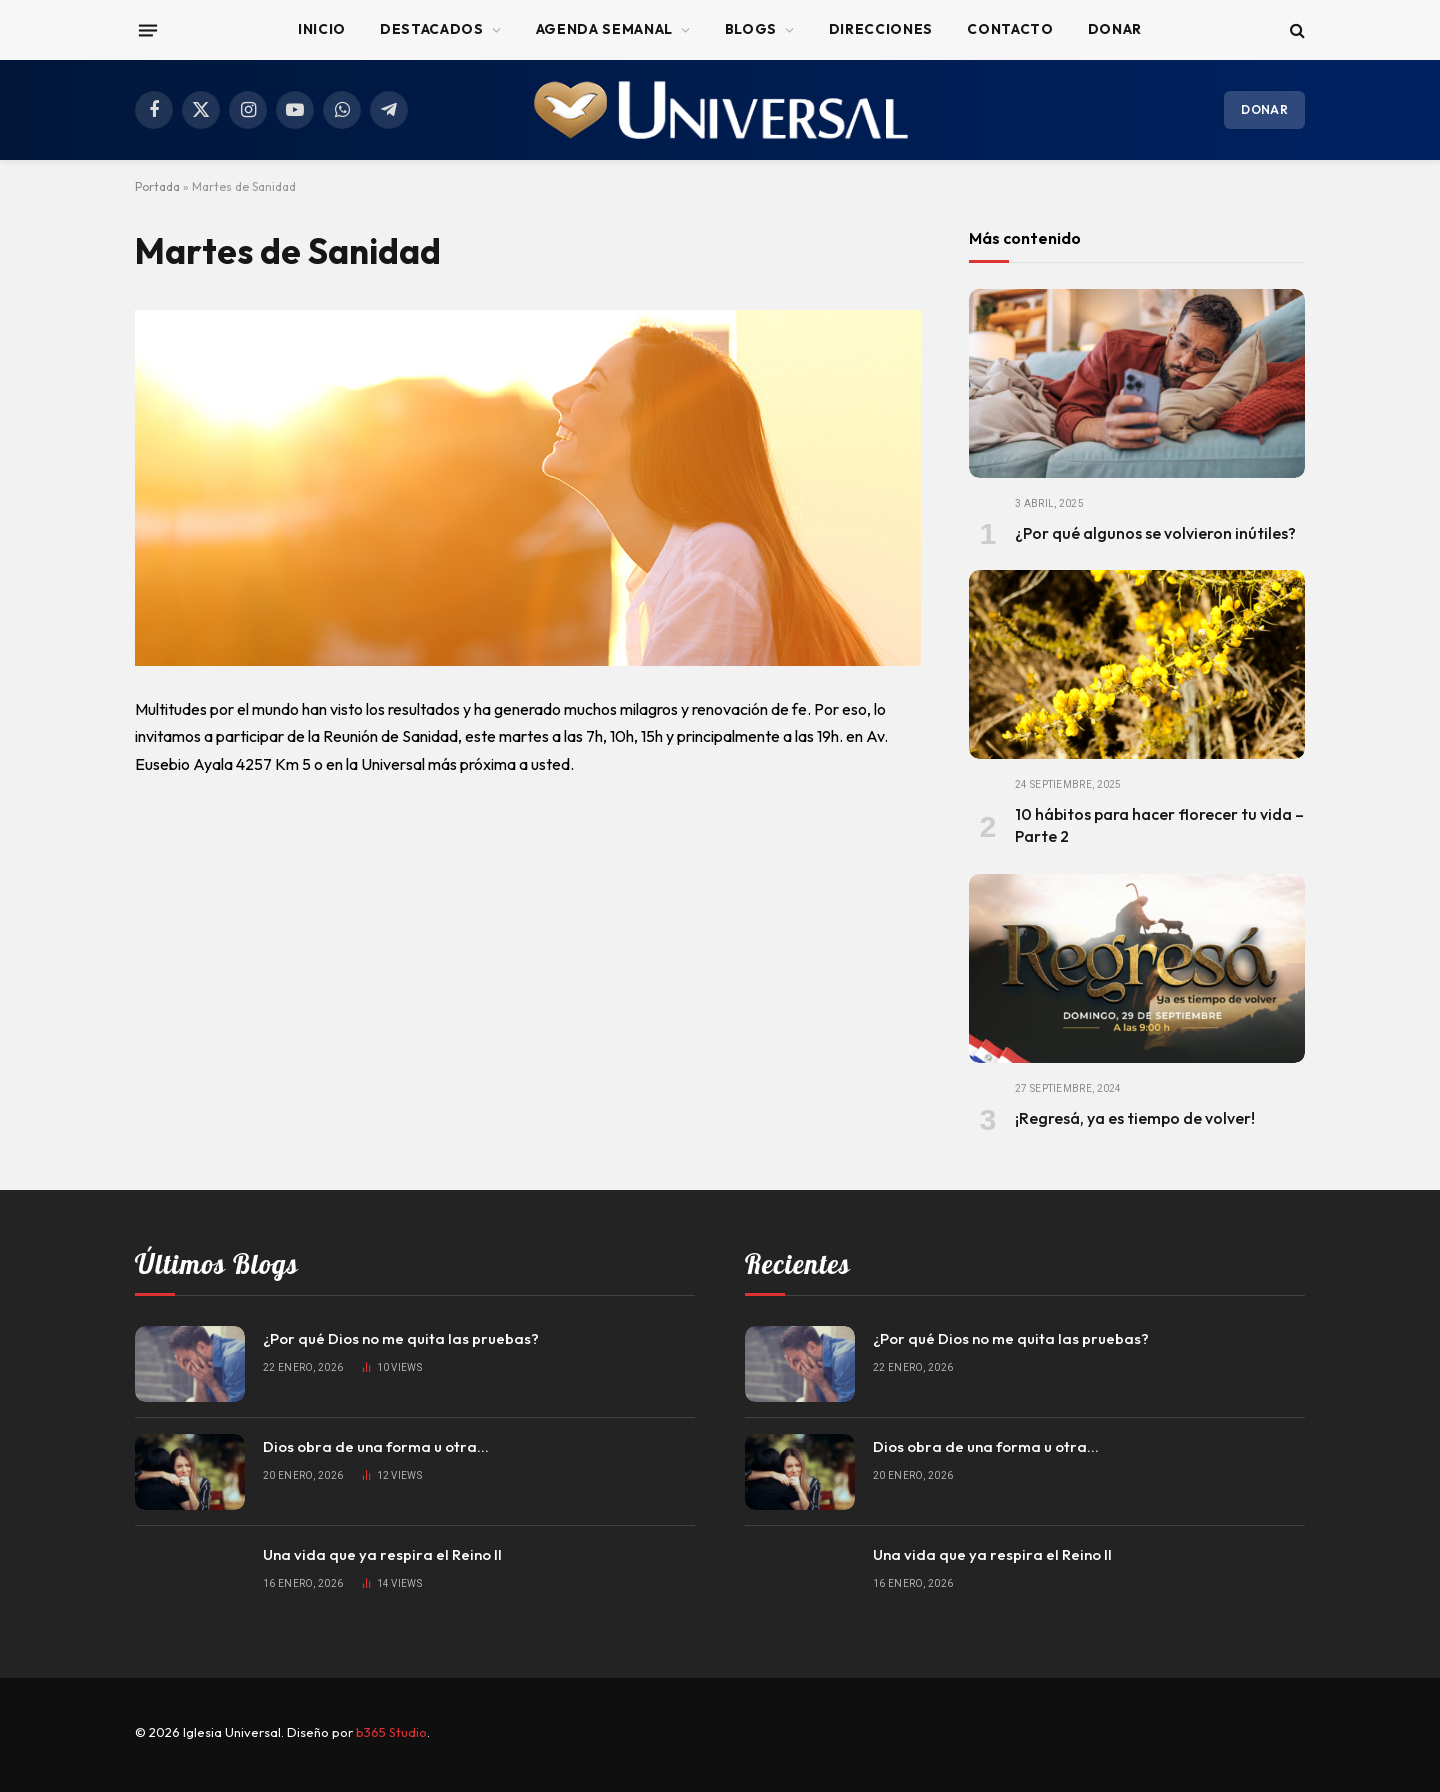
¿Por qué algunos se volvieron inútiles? (1155, 533)
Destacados (432, 29)
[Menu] (148, 30)
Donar (1115, 29)
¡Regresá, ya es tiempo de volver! (1135, 1118)
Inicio (322, 29)
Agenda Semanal (604, 29)
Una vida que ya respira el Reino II (382, 1554)
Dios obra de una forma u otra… (376, 1446)
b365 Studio (391, 1732)
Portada (157, 186)
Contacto (1010, 29)
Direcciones (881, 29)
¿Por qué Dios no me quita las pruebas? (401, 1338)
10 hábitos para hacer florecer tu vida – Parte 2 (1159, 825)
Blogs (751, 29)
